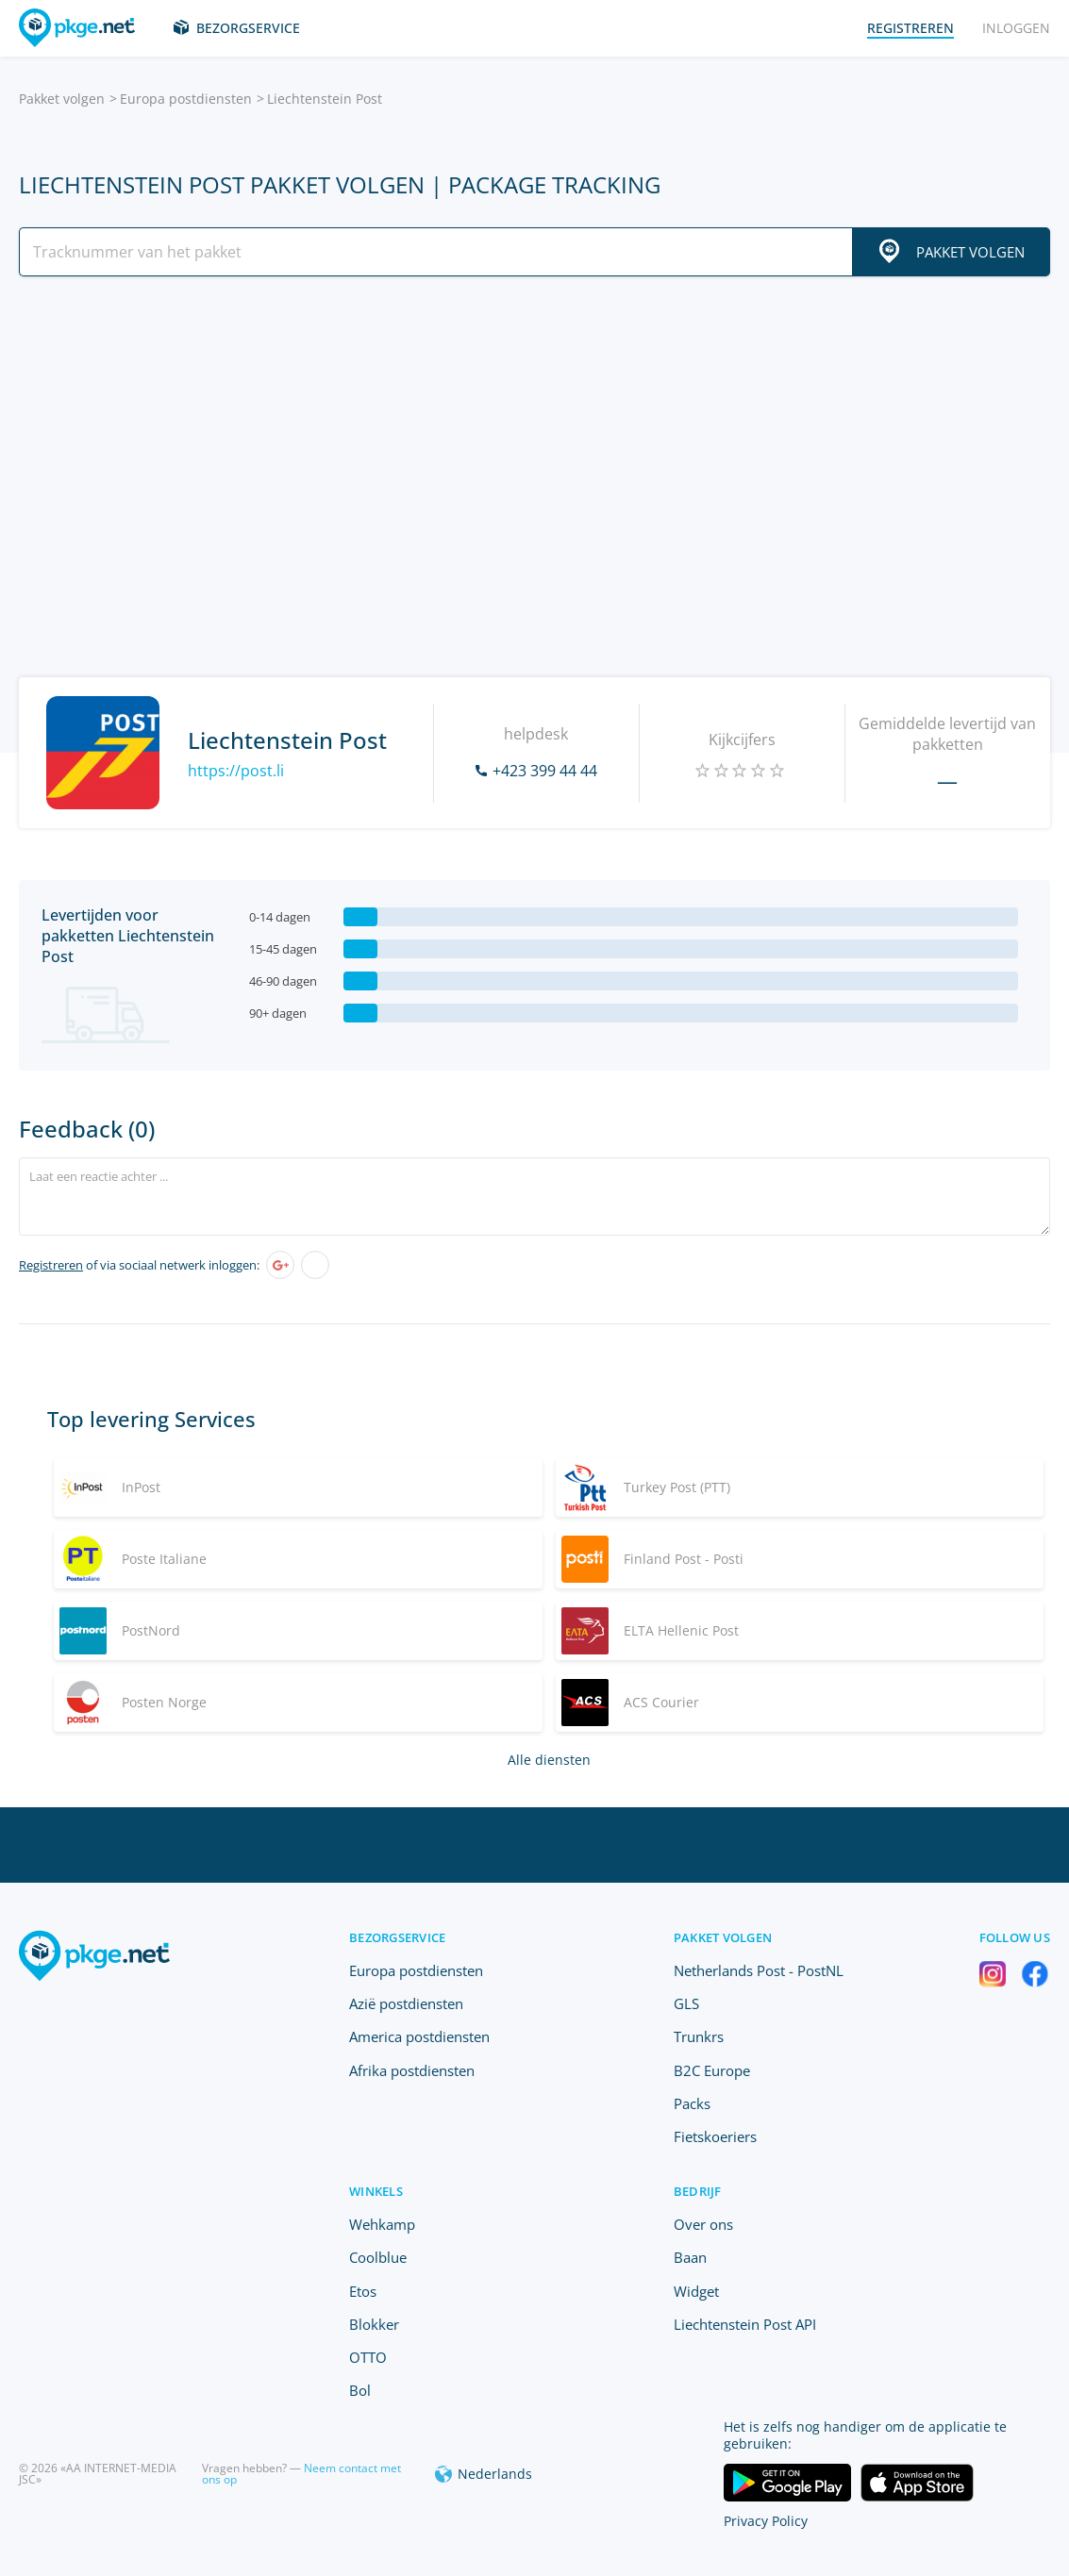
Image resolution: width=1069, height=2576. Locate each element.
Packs (692, 2103)
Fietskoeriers (715, 2136)
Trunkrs (699, 2036)
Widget (696, 2291)
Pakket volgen (62, 99)
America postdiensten (419, 2036)
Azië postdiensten (406, 2003)
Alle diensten (549, 1760)
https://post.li (236, 770)
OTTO (368, 2357)
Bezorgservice (248, 28)
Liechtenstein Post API (745, 2324)
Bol (360, 2390)
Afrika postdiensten (412, 2070)
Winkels (376, 2191)
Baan (690, 2257)
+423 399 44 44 (545, 770)
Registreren (51, 1264)
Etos (362, 2291)
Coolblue (378, 2257)
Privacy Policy (766, 2521)
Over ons (703, 2224)
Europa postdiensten (186, 99)
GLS (686, 2003)
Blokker (374, 2324)
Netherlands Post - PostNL (759, 1970)
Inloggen (1016, 28)
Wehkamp (382, 2224)
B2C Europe (712, 2070)
